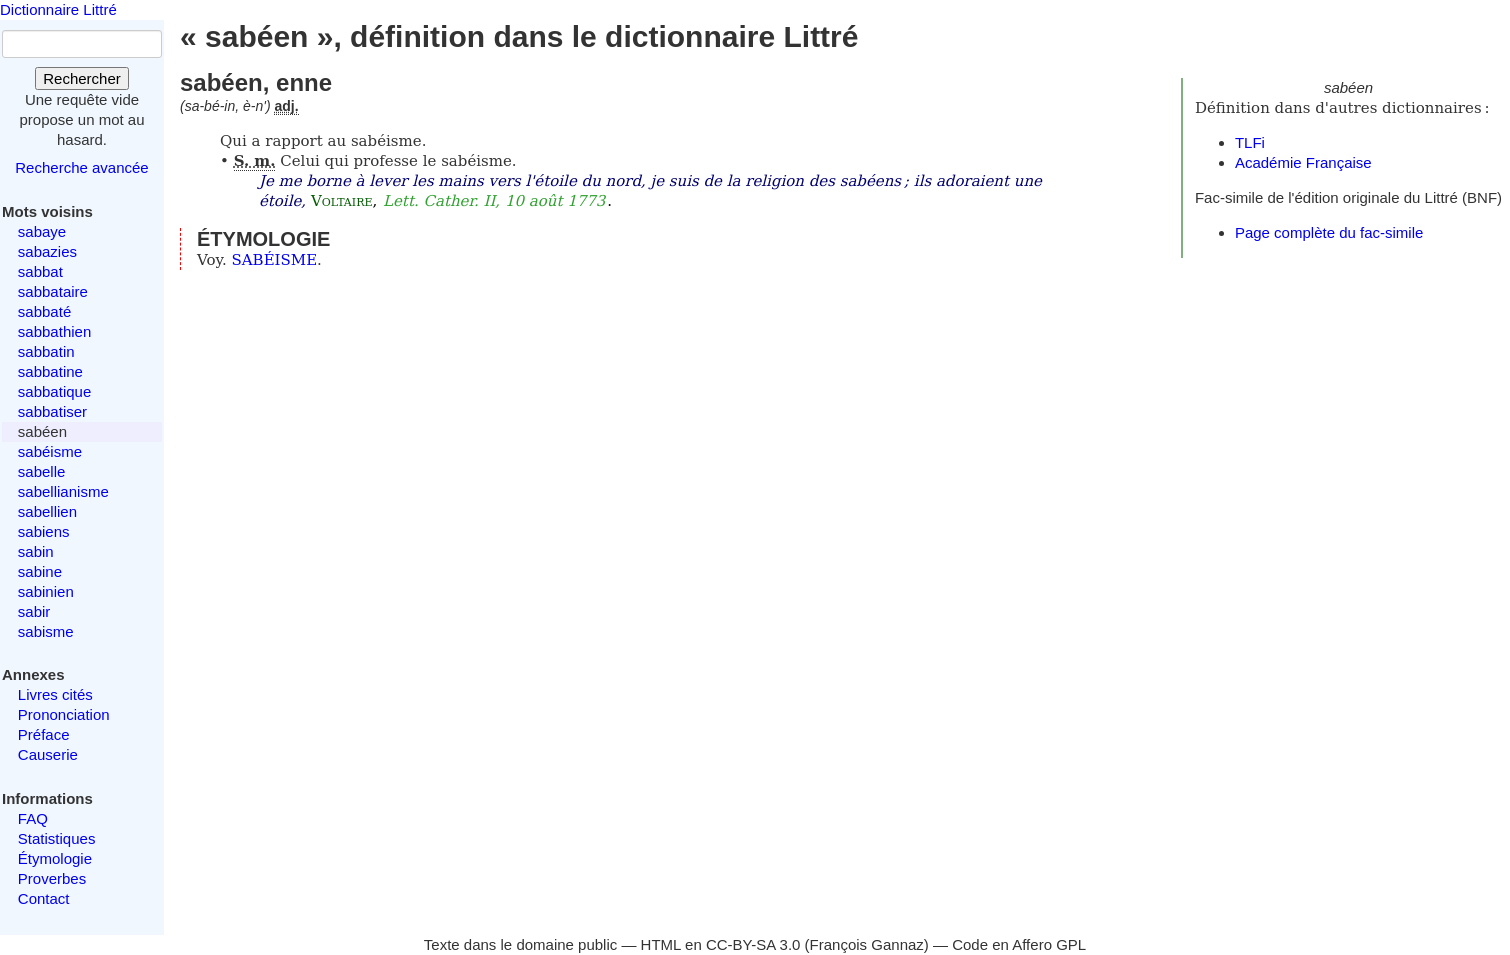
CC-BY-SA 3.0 (753, 944)
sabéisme (50, 451)
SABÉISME (275, 260)
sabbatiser (52, 411)
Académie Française (1303, 162)
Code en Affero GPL (1019, 944)
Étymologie (55, 858)
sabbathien (54, 331)
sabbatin (46, 351)
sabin (36, 551)
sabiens (44, 531)
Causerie (48, 754)
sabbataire (53, 291)
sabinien (46, 591)
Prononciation (64, 714)
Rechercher (82, 78)
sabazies (47, 251)
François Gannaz (867, 944)
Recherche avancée (81, 167)
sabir (34, 611)
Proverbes (52, 878)
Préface (44, 734)
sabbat (40, 271)
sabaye (42, 231)
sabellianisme (63, 491)
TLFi (1250, 142)
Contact (44, 898)
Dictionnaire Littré (58, 9)
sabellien (47, 511)
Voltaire (342, 201)
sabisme (46, 631)
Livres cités (55, 694)
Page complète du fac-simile (1329, 232)
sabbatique (54, 391)
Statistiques (57, 838)
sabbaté (44, 311)
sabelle (42, 471)
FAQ (33, 818)
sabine (40, 571)
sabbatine (50, 371)
